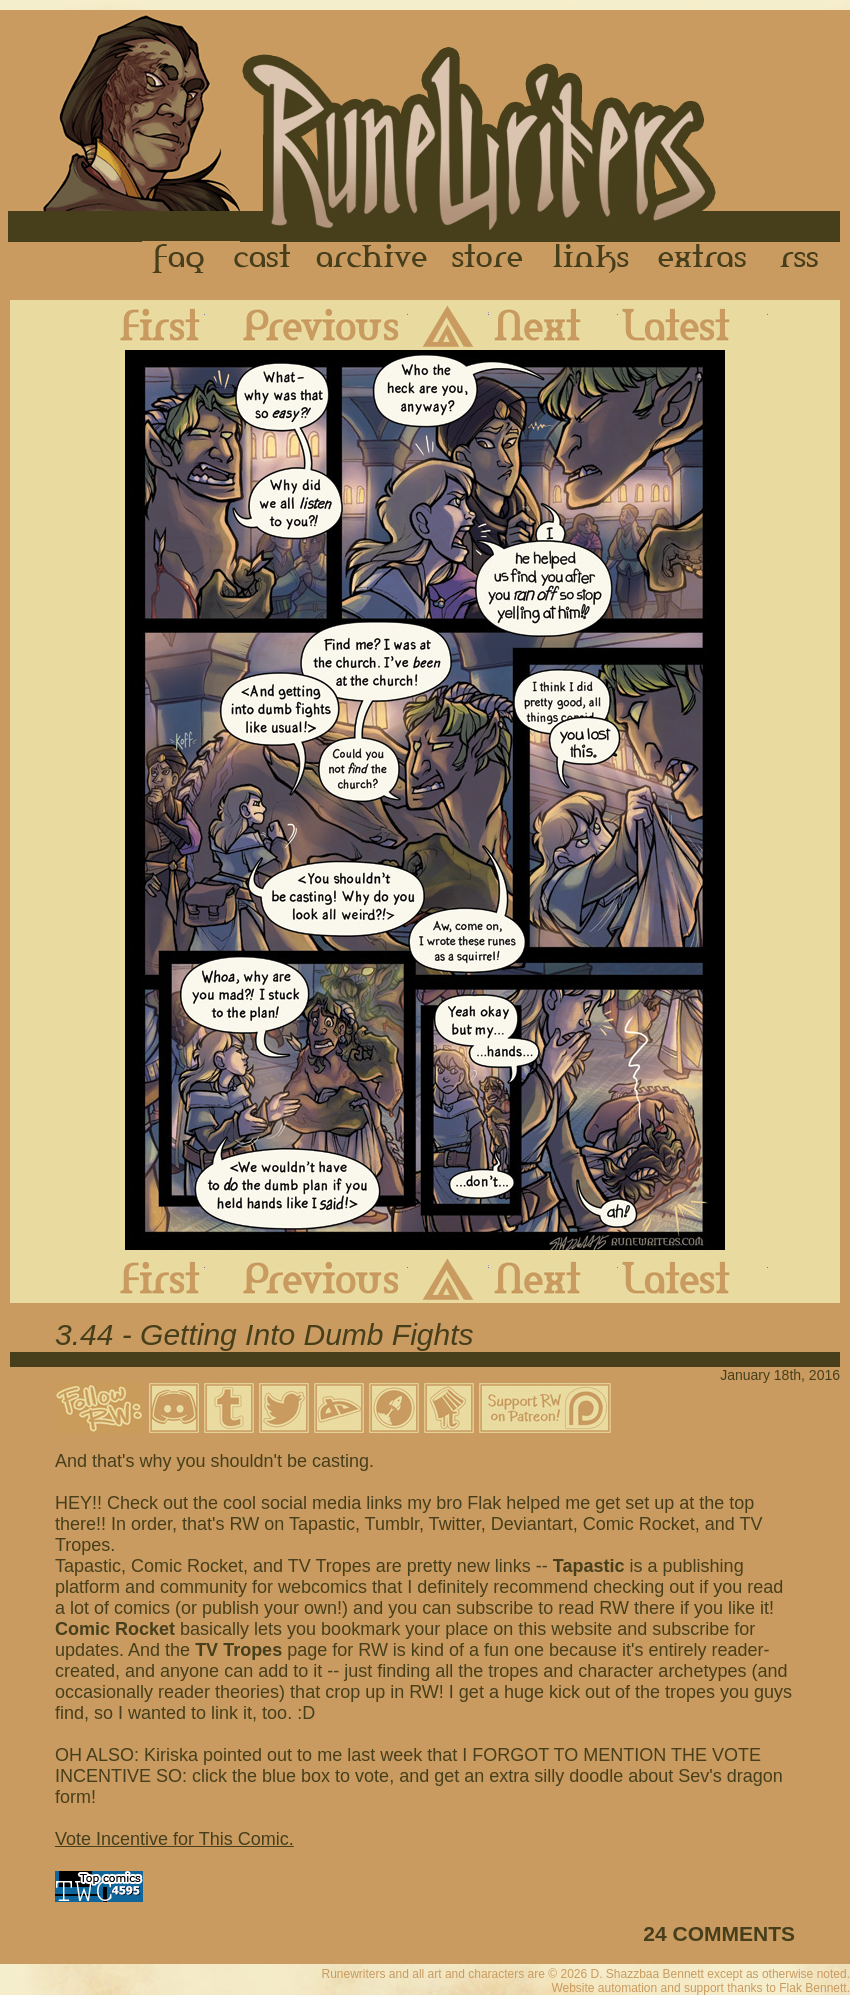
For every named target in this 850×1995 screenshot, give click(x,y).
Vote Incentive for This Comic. (174, 1839)
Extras (706, 259)
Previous (306, 325)
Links (591, 259)
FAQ (180, 259)
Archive (372, 259)
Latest (693, 325)
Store (487, 259)
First (144, 325)
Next (553, 325)
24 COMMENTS (719, 1933)
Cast (263, 259)
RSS (805, 259)
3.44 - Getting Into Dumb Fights (264, 1334)
